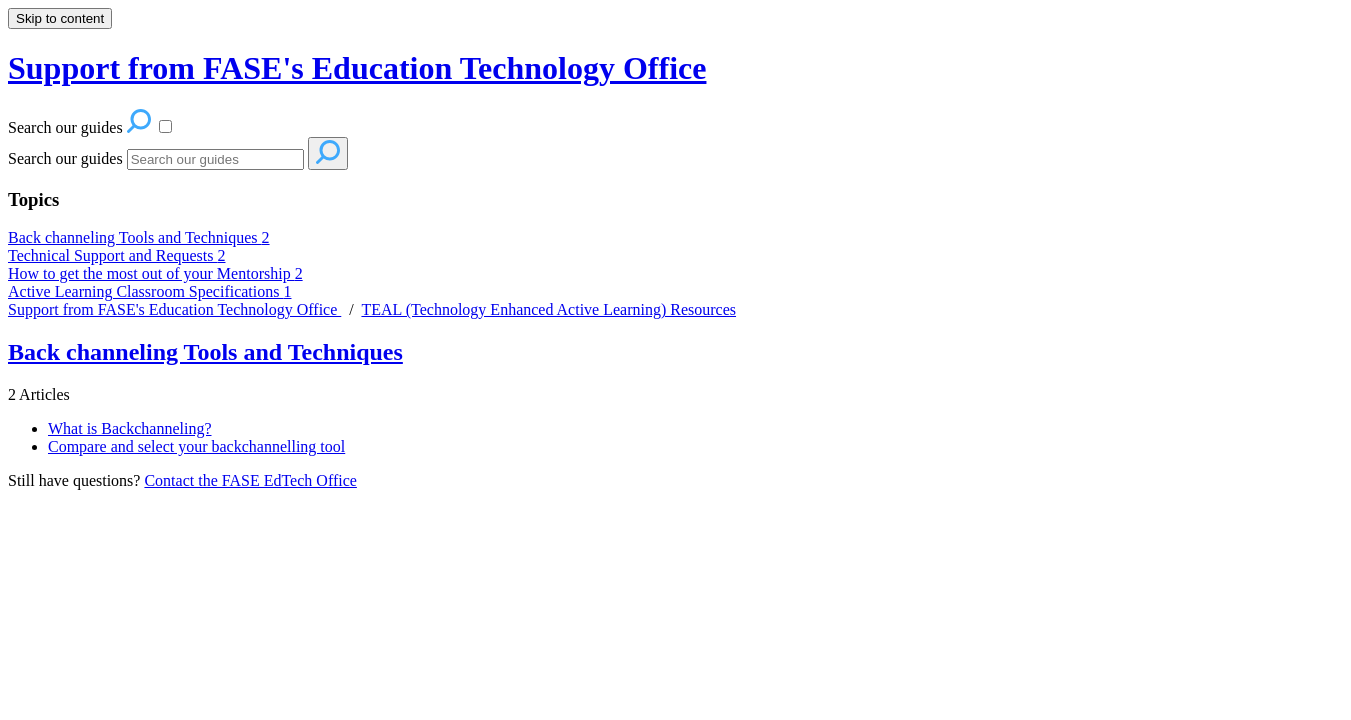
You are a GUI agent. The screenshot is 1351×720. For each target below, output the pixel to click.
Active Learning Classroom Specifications (149, 291)
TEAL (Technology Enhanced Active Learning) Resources (548, 309)
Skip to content (60, 18)
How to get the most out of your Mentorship (155, 273)
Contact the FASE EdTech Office (250, 480)
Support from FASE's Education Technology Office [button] (357, 68)
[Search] (215, 159)
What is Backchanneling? (130, 428)
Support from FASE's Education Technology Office (174, 309)
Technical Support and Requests (117, 255)
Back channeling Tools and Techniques (139, 237)
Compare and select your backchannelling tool (196, 446)
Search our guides (65, 158)
